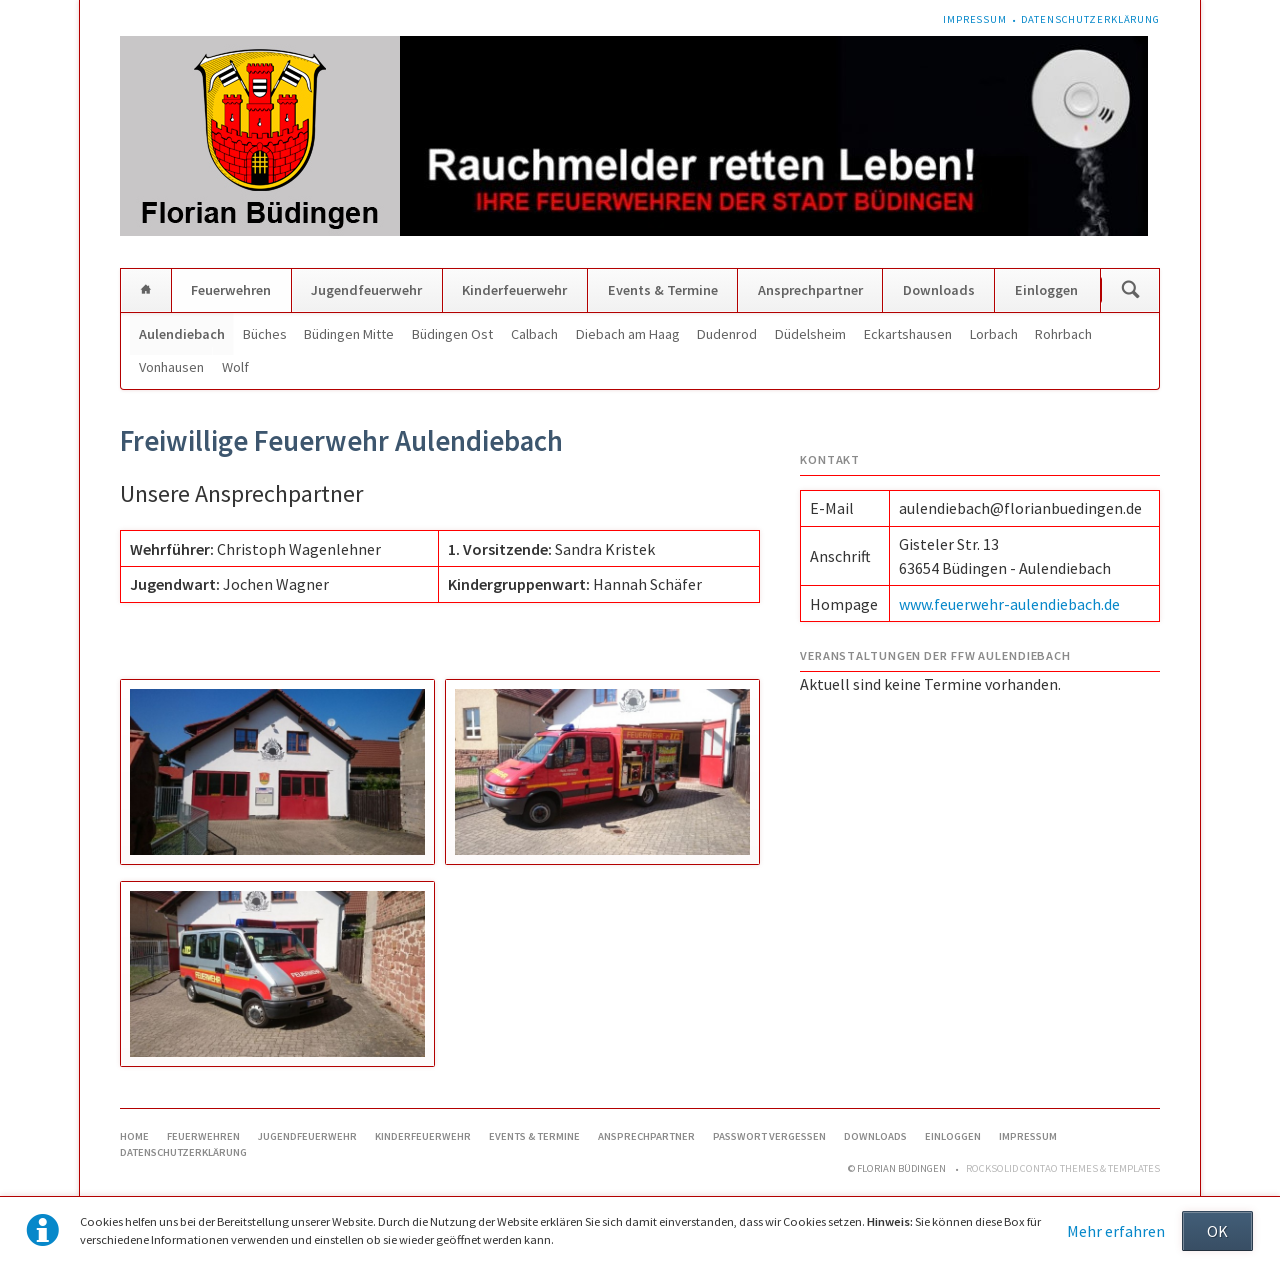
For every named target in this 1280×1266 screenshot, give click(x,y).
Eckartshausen (908, 334)
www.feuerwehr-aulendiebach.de (1009, 604)
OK (1217, 1231)
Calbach (534, 334)
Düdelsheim (810, 334)
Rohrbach (1063, 334)
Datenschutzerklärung (1090, 19)
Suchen (1130, 290)
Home (146, 290)
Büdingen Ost (452, 334)
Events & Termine (663, 290)
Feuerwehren (231, 290)
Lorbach (994, 334)
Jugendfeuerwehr (366, 290)
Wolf (235, 367)
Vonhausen (171, 367)
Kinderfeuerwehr (514, 290)
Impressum (975, 19)
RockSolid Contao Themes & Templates (1063, 1168)
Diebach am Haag (628, 334)
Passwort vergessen (769, 1136)
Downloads (939, 290)
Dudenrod (727, 334)
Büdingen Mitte (349, 334)
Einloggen (1046, 290)
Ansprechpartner (810, 290)
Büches (265, 334)
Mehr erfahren (1116, 1231)
